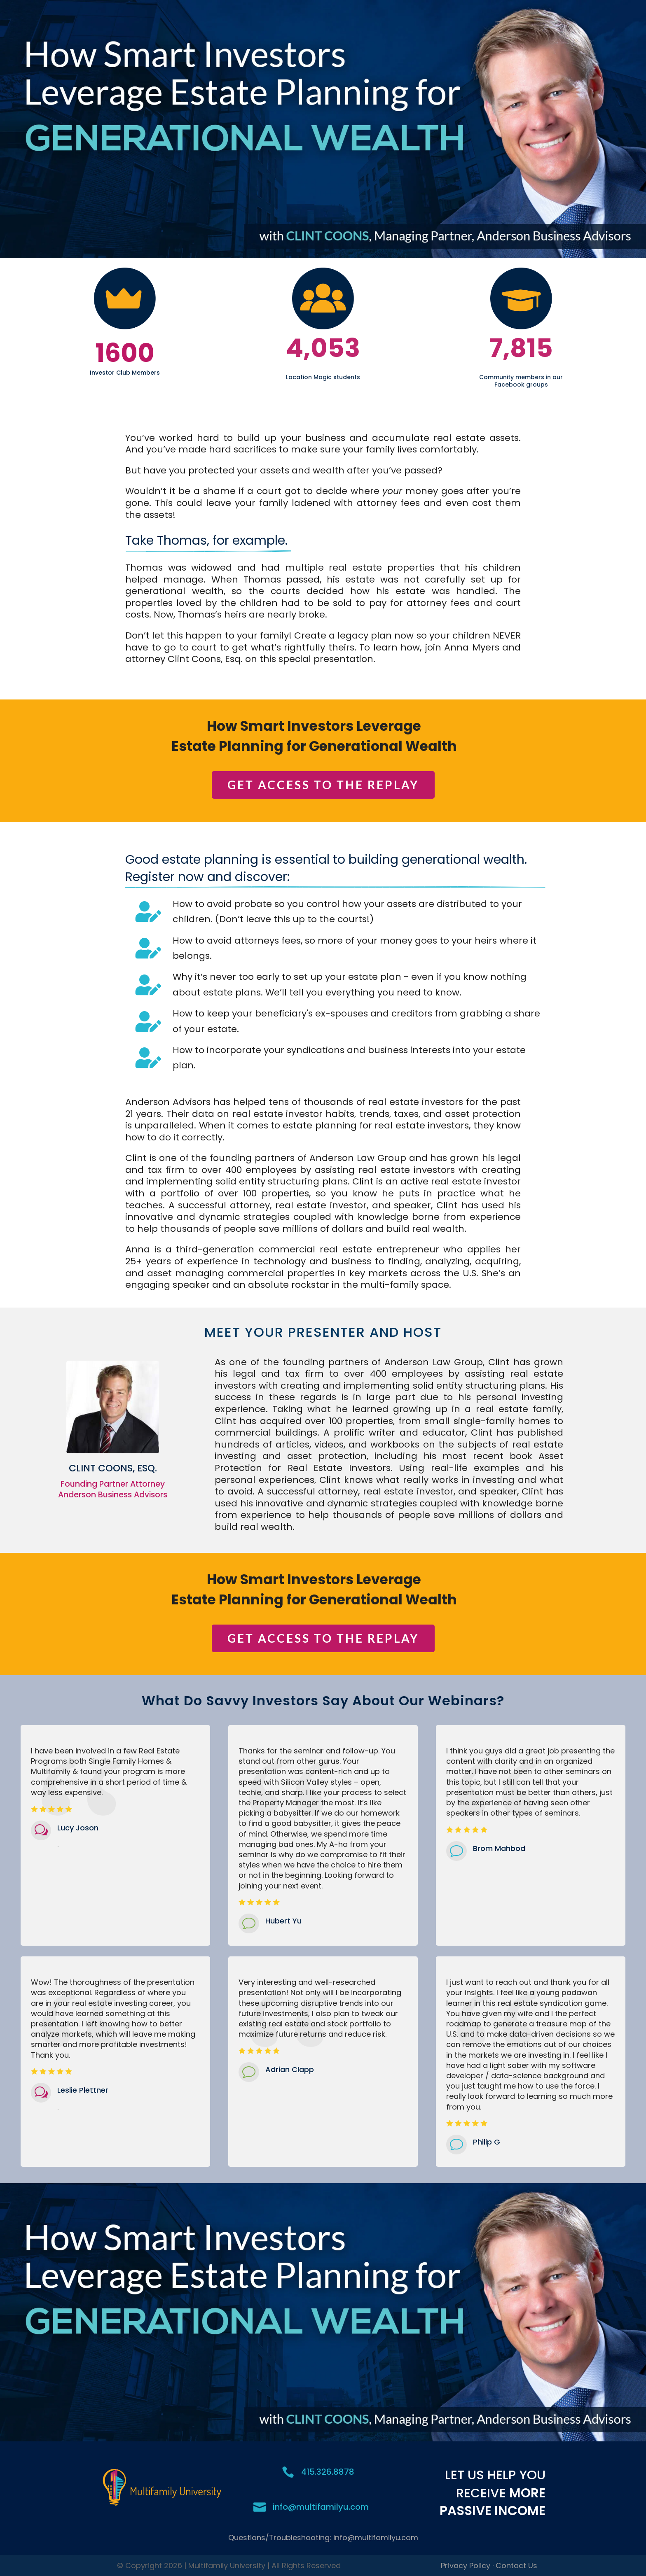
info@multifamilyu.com (321, 2507)
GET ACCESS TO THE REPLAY (323, 785)
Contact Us (516, 2565)
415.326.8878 (327, 2472)
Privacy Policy (465, 2565)
